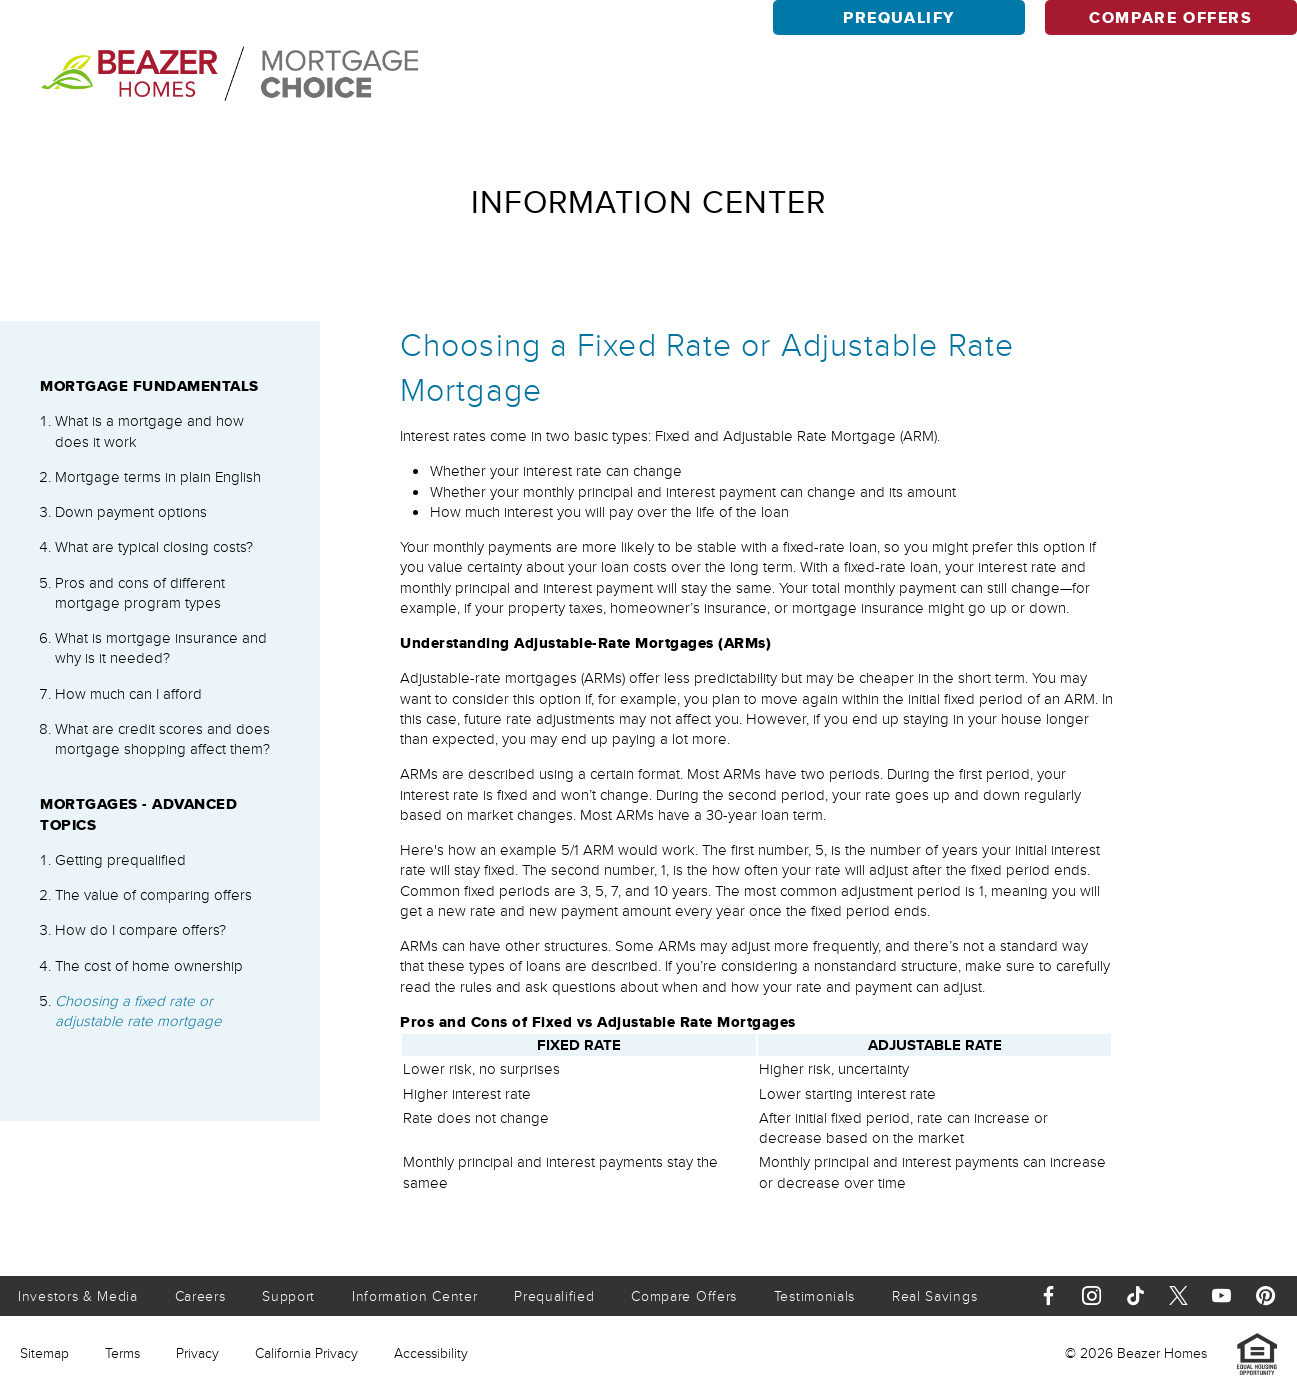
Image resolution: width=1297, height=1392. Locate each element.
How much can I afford (128, 694)
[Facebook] (1048, 1295)
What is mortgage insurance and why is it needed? (161, 648)
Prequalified (554, 1296)
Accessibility (431, 1353)
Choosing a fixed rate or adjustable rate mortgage (138, 1011)
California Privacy (306, 1353)
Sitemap (44, 1353)
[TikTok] (1135, 1295)
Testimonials (814, 1296)
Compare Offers (1170, 17)
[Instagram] (1091, 1295)
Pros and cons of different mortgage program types (140, 593)
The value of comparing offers (153, 895)
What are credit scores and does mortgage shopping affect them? (162, 739)
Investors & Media (78, 1296)
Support (288, 1296)
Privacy (197, 1353)
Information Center (415, 1296)
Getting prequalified (120, 860)
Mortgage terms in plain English (158, 477)
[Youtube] (1221, 1295)
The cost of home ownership (149, 966)
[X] (1178, 1295)
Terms (122, 1353)
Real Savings (934, 1296)
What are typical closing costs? (154, 547)
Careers (200, 1296)
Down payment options (131, 512)
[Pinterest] (1265, 1295)
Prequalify (899, 17)
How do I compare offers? (140, 930)
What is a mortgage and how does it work (149, 431)
